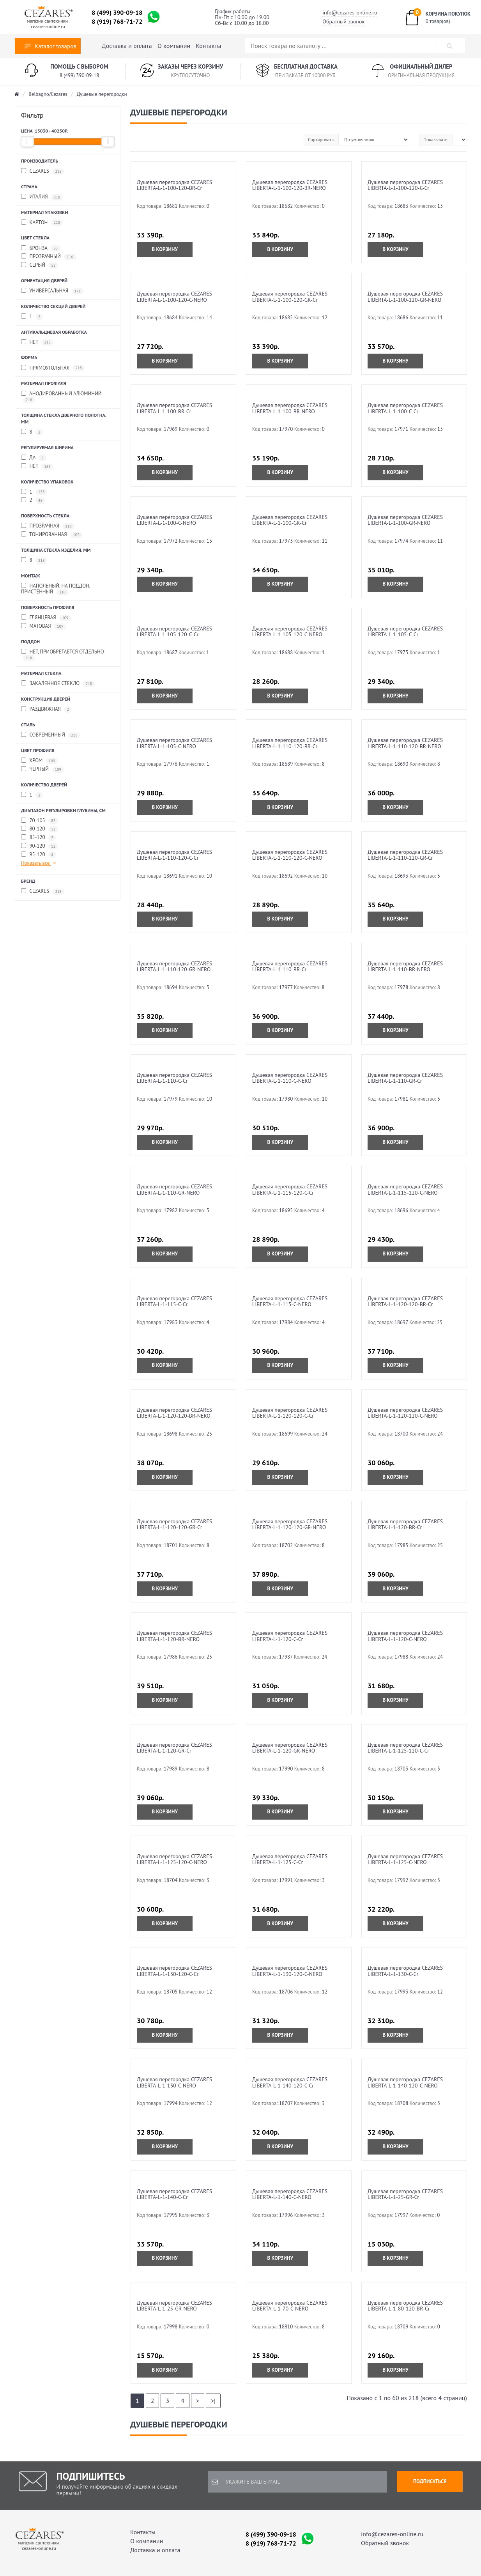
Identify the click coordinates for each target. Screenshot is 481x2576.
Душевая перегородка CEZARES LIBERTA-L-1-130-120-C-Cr (174, 1970)
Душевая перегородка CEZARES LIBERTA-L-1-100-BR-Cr (174, 408)
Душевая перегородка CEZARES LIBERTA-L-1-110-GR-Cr (405, 1077)
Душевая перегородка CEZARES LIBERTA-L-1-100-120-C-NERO (174, 296)
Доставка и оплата (127, 46)
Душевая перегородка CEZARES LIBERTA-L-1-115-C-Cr (174, 1301)
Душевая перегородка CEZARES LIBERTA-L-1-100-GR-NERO (405, 519)
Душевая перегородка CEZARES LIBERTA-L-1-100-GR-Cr (289, 519)
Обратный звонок (343, 21)
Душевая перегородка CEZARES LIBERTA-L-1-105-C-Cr (405, 631)
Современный (50, 735)
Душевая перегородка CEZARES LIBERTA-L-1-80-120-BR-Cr (405, 2305)
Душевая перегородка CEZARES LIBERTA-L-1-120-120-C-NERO (405, 1412)
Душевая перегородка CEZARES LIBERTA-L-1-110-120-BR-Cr (289, 743)
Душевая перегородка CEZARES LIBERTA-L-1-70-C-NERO (289, 2305)
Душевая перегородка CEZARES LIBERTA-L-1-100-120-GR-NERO (405, 296)
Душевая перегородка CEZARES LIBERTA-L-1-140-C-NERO (289, 2194)
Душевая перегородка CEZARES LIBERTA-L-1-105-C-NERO (174, 743)
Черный (42, 769)
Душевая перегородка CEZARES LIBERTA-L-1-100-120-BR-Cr (174, 185)
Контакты (208, 46)
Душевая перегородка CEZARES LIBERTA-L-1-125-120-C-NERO (174, 1859)
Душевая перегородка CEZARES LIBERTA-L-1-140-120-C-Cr (289, 2082)
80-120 (39, 829)
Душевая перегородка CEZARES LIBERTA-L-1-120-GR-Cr (174, 1747)
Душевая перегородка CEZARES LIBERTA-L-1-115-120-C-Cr (289, 1189)
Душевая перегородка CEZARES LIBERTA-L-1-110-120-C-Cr (174, 854)
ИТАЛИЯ (42, 197)
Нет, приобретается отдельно (62, 655)
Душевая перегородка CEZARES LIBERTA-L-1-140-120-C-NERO (405, 2082)
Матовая (43, 626)
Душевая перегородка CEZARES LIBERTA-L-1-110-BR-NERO (405, 966)
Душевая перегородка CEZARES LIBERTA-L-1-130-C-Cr (405, 1970)
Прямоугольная (53, 368)
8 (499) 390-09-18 (117, 12)
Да (33, 458)
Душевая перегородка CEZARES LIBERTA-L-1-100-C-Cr (405, 408)
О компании (173, 46)
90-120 (39, 846)
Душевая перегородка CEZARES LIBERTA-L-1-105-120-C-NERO (289, 631)
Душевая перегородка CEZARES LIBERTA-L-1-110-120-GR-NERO (174, 966)
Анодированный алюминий (61, 397)
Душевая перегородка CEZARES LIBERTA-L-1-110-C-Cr (174, 1077)
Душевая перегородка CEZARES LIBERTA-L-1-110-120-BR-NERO (405, 743)
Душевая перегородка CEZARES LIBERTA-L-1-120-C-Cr (289, 1635)
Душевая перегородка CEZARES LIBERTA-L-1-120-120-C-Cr (289, 1412)
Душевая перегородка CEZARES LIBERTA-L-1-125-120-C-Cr (405, 1747)
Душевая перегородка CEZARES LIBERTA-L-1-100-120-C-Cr (405, 185)
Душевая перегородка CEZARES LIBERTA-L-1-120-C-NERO (405, 1635)
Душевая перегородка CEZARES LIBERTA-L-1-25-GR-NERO (174, 2305)
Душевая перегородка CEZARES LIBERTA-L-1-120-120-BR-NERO (174, 1412)
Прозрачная (47, 526)
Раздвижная (46, 709)
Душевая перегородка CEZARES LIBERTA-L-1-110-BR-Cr (289, 966)
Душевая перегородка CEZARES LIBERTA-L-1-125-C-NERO (405, 1859)
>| (213, 2400)
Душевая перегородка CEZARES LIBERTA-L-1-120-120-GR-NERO (289, 1524)
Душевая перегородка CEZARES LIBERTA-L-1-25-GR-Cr (405, 2194)
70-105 (39, 821)
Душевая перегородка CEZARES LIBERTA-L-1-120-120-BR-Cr (405, 1301)
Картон (42, 223)
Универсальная (52, 291)
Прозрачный (48, 256)
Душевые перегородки (102, 94)
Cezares (42, 171)
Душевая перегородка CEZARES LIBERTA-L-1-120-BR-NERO (174, 1635)
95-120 (38, 855)
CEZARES (42, 891)
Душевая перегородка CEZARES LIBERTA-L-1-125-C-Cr (289, 1859)
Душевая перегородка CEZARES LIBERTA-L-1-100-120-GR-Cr (289, 296)
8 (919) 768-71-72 (117, 21)
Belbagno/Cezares (47, 94)
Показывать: (435, 139)
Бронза (40, 248)
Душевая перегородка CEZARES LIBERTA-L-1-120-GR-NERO (289, 1747)
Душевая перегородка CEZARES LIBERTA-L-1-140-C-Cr (174, 2194)
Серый (39, 265)
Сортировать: (321, 139)
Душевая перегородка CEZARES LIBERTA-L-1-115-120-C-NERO (405, 1189)
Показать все (39, 863)
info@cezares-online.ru (349, 12)
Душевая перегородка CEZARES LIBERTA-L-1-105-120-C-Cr (174, 631)
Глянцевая (46, 617)
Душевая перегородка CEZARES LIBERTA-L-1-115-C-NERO (289, 1301)
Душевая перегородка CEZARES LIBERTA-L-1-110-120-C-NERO (289, 854)
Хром (39, 761)
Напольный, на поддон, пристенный (55, 589)
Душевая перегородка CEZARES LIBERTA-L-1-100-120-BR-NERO (289, 185)
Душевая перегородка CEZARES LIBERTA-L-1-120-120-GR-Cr (174, 1524)
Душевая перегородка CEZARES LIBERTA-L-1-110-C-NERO (289, 1077)
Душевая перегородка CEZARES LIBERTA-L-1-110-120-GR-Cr (405, 854)
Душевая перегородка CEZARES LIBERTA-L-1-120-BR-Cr (405, 1524)
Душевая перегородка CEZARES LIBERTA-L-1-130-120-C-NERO (289, 1970)
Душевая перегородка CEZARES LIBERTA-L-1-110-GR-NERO (174, 1189)
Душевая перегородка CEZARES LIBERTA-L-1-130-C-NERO (174, 2082)
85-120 (38, 837)
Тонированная (51, 534)
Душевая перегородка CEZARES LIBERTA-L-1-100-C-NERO (174, 519)
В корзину (165, 249)
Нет (37, 342)
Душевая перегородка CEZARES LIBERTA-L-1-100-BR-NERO (289, 408)
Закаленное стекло (58, 683)
